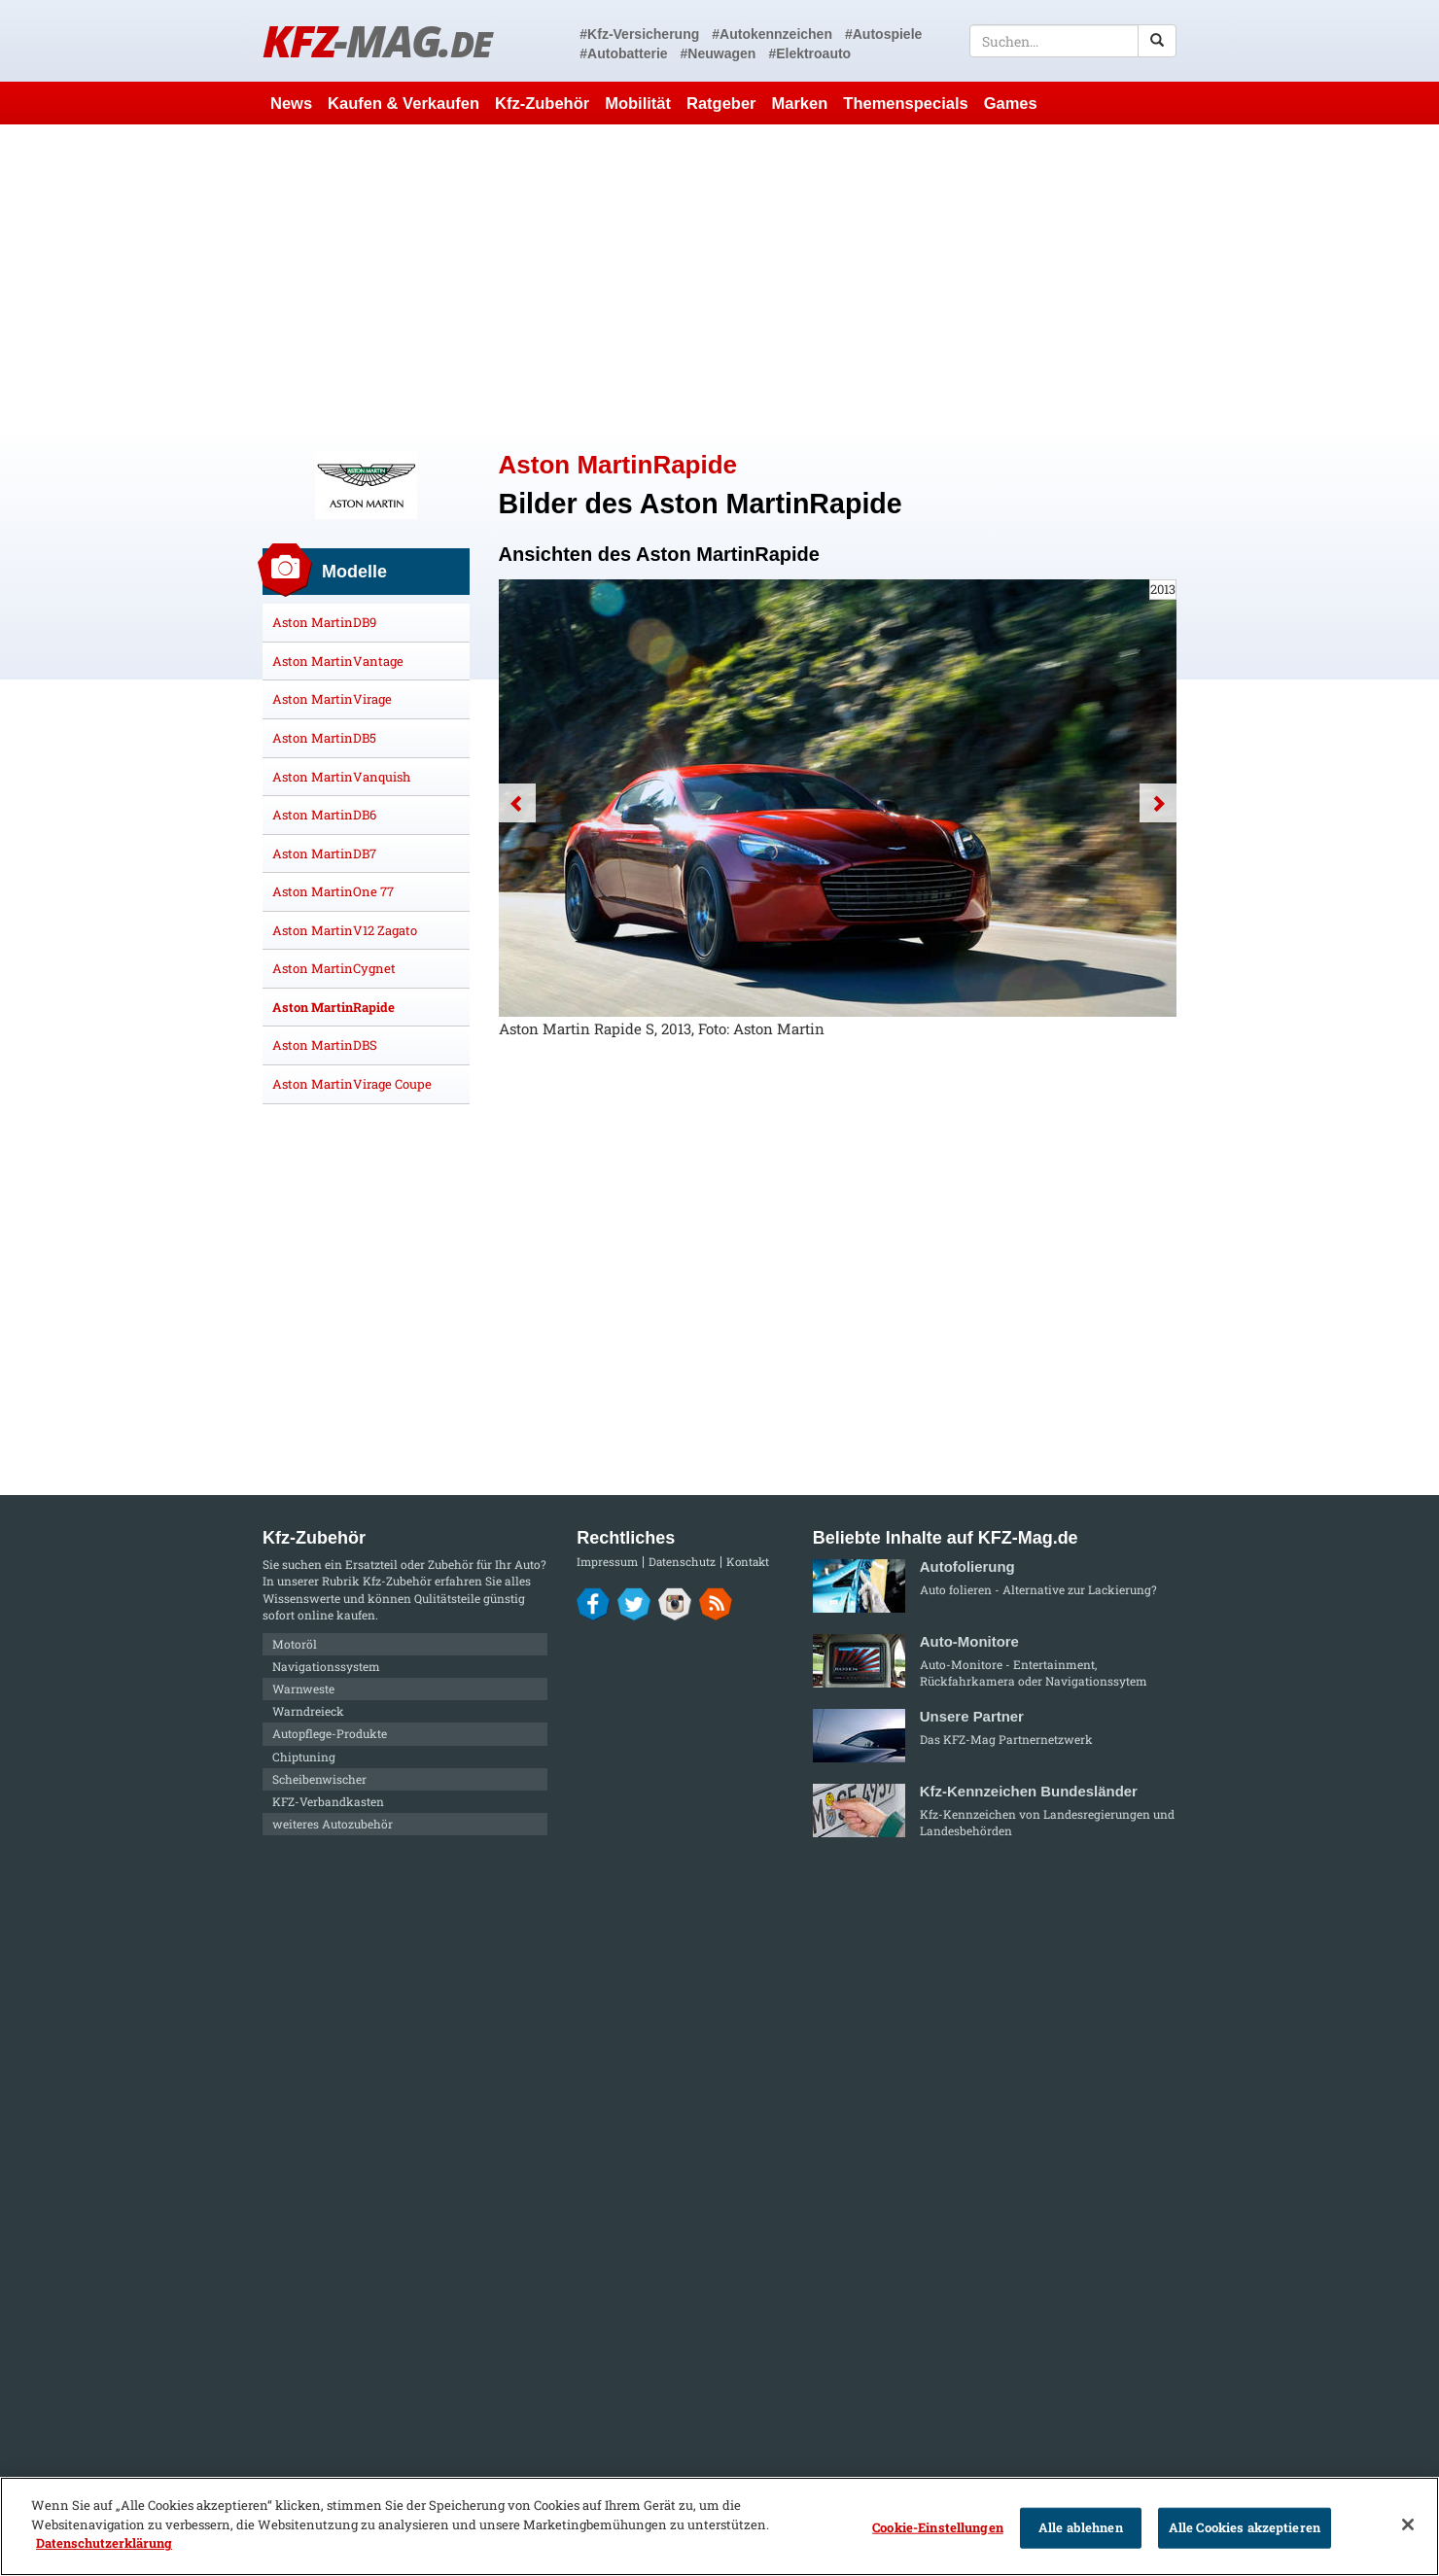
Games (1010, 103)
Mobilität (638, 103)
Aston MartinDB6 (324, 814)
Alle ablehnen (1080, 2527)
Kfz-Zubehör (542, 103)
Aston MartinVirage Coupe (352, 1084)
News (291, 103)
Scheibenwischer (319, 1779)
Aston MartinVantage (338, 661)
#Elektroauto (809, 53)
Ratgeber (721, 103)
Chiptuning (303, 1756)
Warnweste (303, 1688)
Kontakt (747, 1561)
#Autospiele (883, 34)
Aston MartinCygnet (334, 968)
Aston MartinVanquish (341, 776)
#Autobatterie (623, 53)
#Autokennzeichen (772, 34)
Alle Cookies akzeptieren (1244, 2527)
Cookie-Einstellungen (937, 2527)
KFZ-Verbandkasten (328, 1801)
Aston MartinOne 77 (333, 891)
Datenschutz (682, 1561)
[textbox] (1072, 40)
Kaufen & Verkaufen (403, 103)
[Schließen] (1407, 2524)
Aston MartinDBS (324, 1045)
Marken (800, 103)
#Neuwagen (718, 53)
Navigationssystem (326, 1666)
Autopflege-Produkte (329, 1733)
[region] (719, 2526)
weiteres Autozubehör (332, 1823)
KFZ (377, 40)
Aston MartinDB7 (324, 853)
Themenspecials (905, 103)
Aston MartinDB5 (324, 738)
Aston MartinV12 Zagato (344, 930)
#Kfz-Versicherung (639, 34)
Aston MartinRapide (333, 1007)
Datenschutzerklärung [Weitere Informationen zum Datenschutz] (104, 2543)
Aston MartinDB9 (324, 622)
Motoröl (294, 1644)
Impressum (607, 1561)
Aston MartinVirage (332, 699)
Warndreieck (308, 1711)
